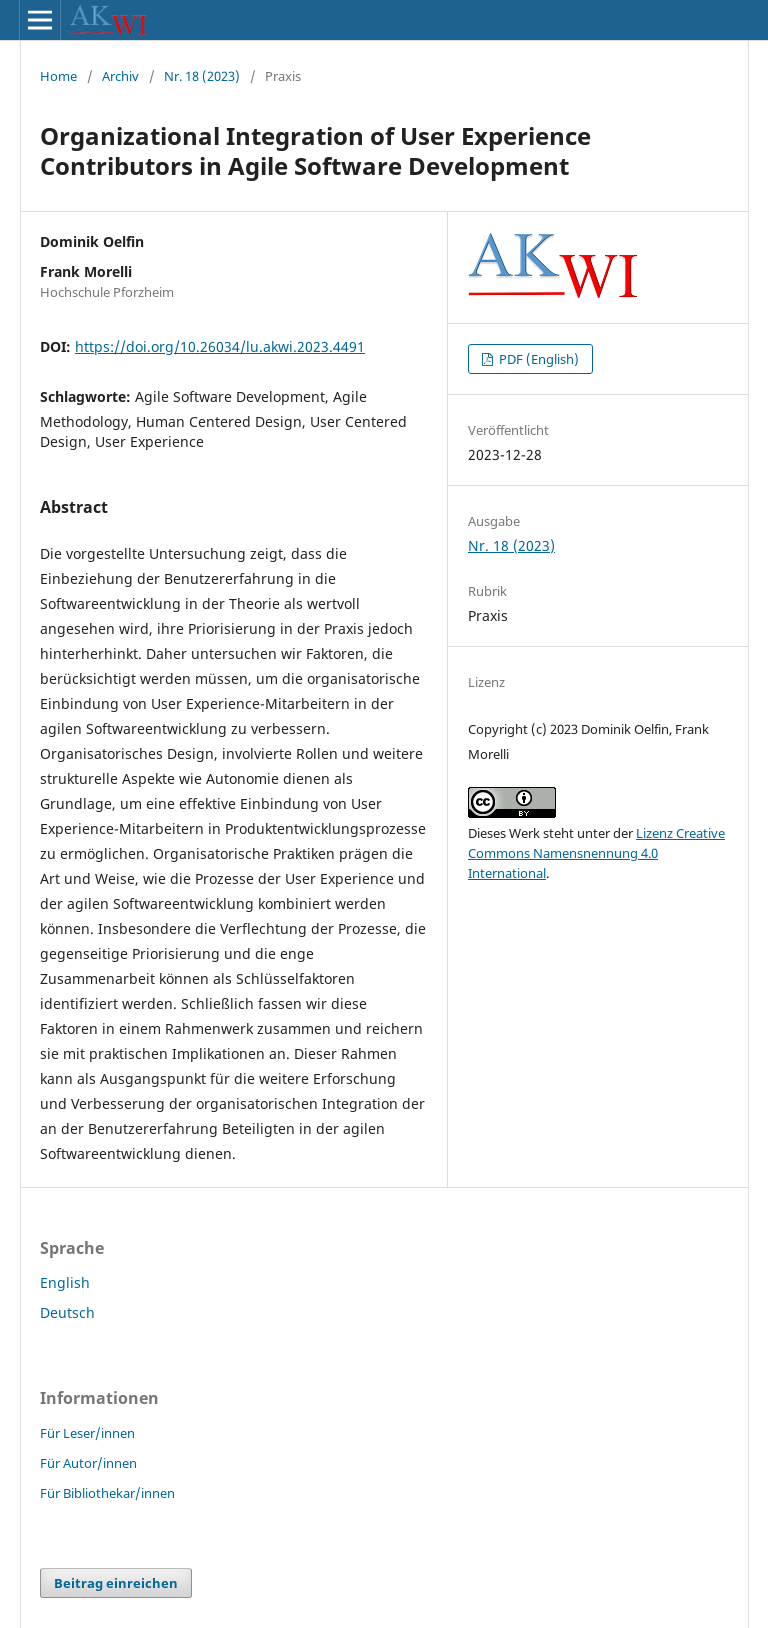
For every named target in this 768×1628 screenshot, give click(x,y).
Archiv (120, 76)
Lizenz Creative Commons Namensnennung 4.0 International (596, 853)
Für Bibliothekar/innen (107, 1493)
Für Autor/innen (88, 1463)
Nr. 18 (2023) (202, 76)
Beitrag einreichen (116, 1583)
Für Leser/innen (87, 1433)
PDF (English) (537, 359)
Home (58, 76)
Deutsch (67, 1312)
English (65, 1282)
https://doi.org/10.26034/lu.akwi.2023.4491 (220, 346)
